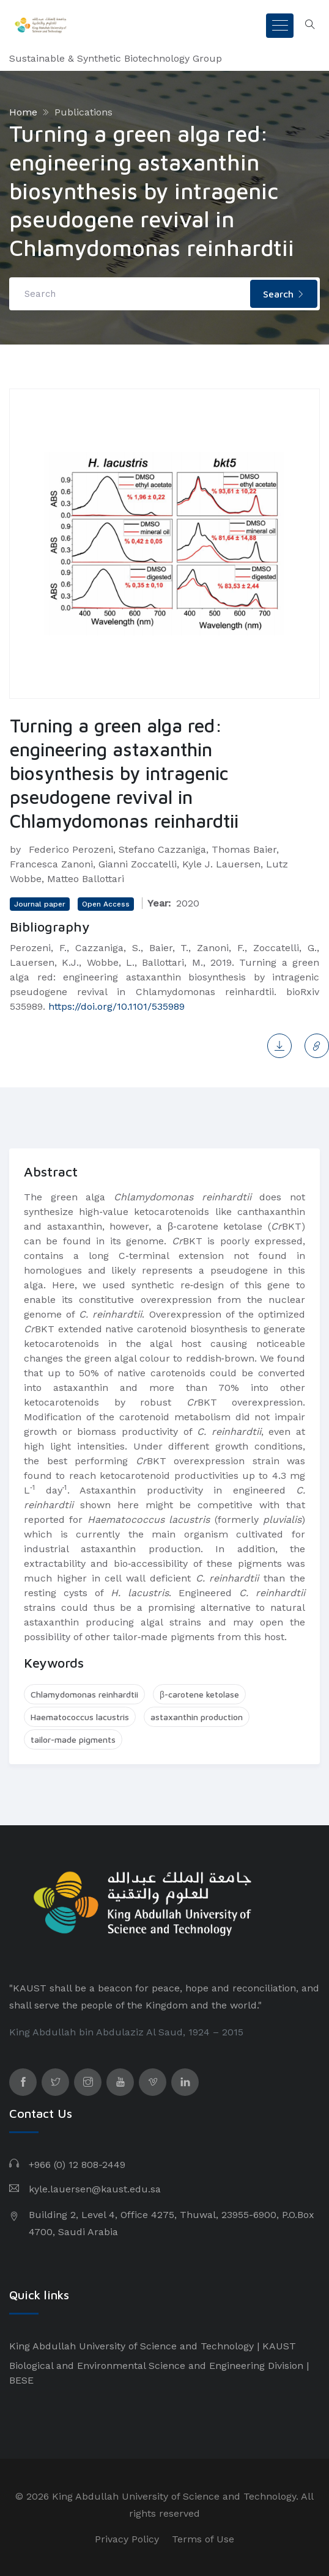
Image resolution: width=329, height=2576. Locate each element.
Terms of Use (203, 2539)
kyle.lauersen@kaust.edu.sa (95, 2189)
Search (284, 293)
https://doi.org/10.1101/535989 (116, 1006)
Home (23, 112)
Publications (83, 112)
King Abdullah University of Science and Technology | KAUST (152, 2346)
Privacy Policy (127, 2539)
